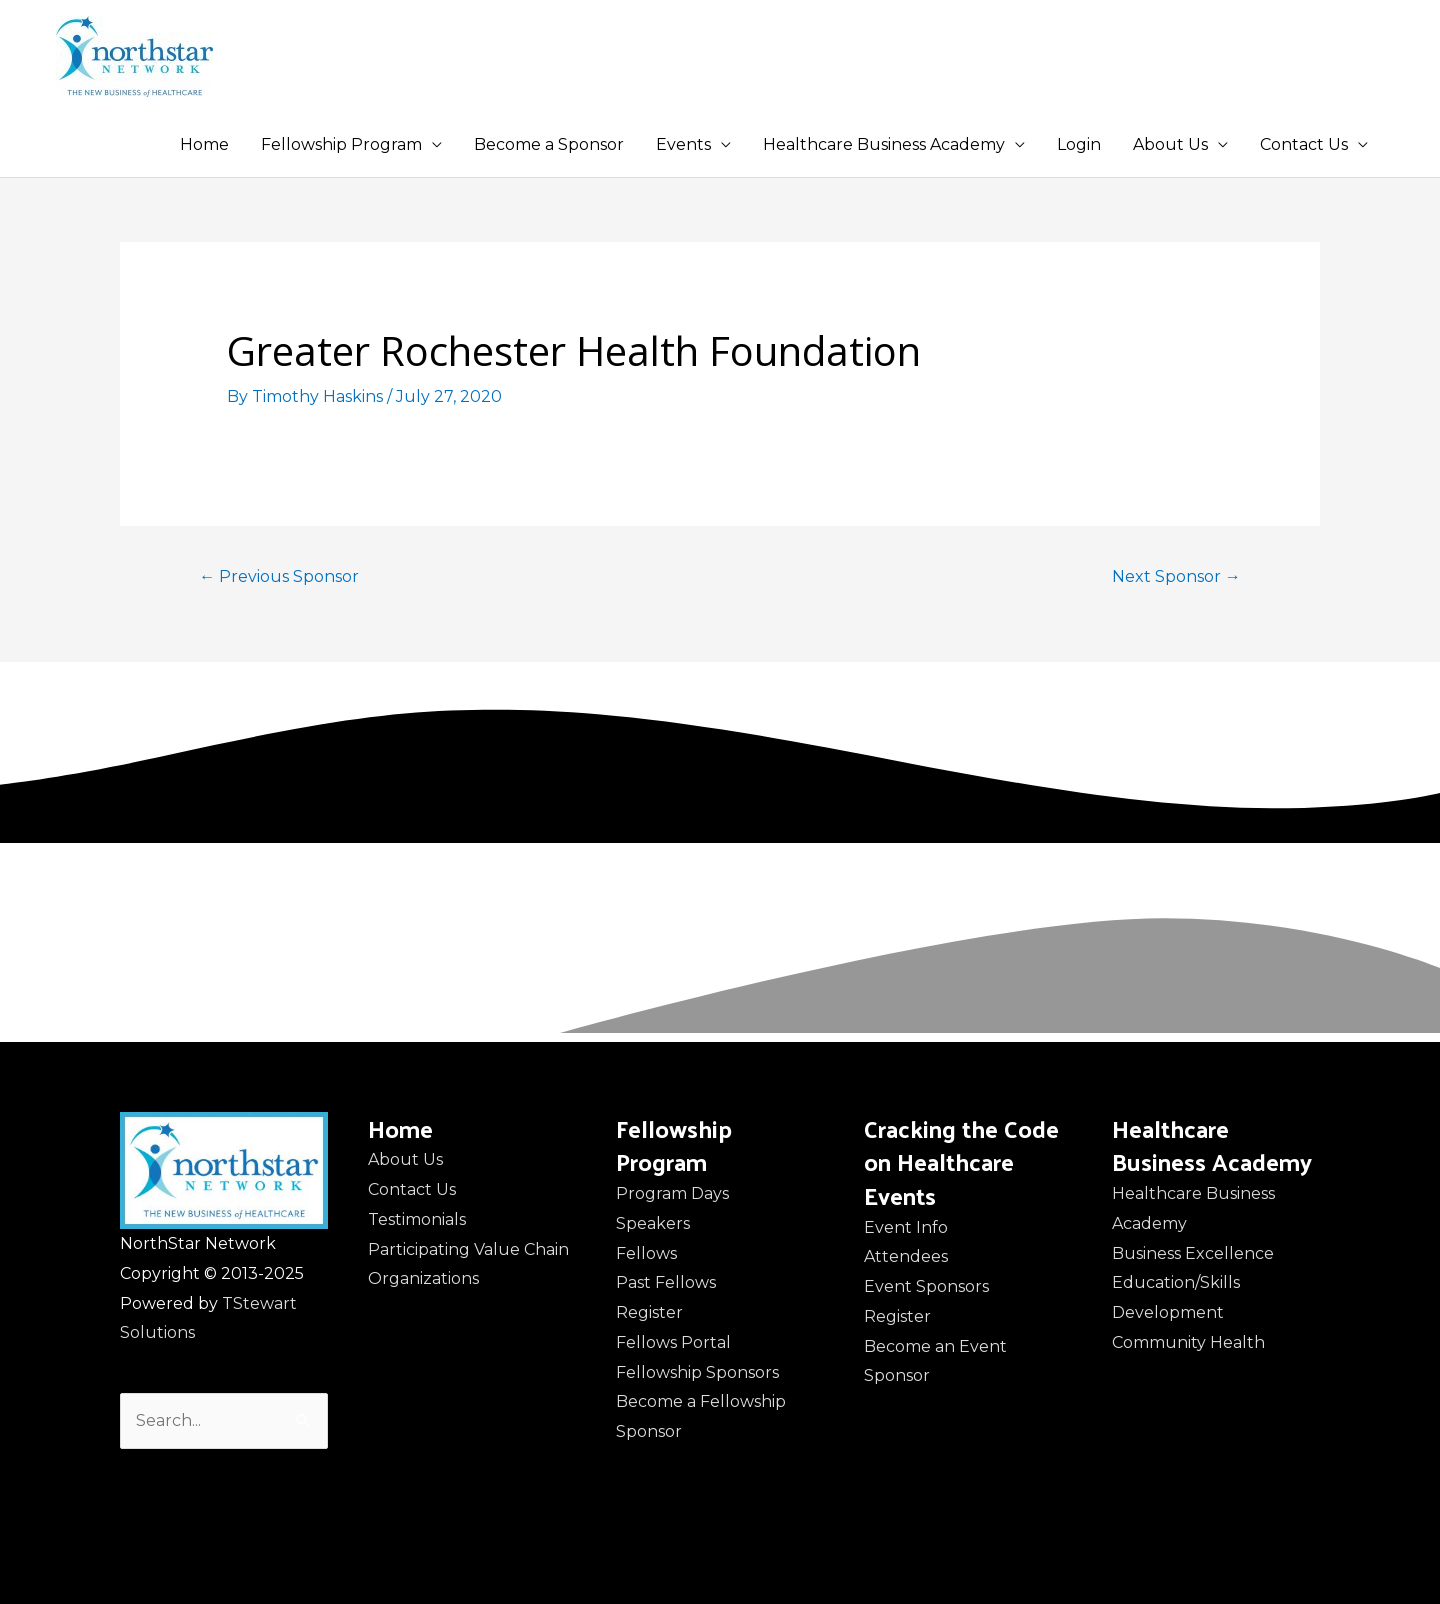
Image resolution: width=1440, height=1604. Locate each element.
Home (204, 144)
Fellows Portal (673, 1342)
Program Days (672, 1193)
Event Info (906, 1227)
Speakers (653, 1223)
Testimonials (417, 1219)
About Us (1170, 144)
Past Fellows (666, 1282)
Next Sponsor (1176, 576)
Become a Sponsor (549, 144)
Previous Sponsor (279, 576)
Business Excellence (1193, 1253)
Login (1079, 144)
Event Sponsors (926, 1286)
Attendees (906, 1256)
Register (649, 1312)
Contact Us (1304, 144)
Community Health (1188, 1342)
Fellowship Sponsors (697, 1372)
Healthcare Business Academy (884, 144)
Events (683, 144)
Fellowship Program (341, 144)
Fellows (646, 1253)
